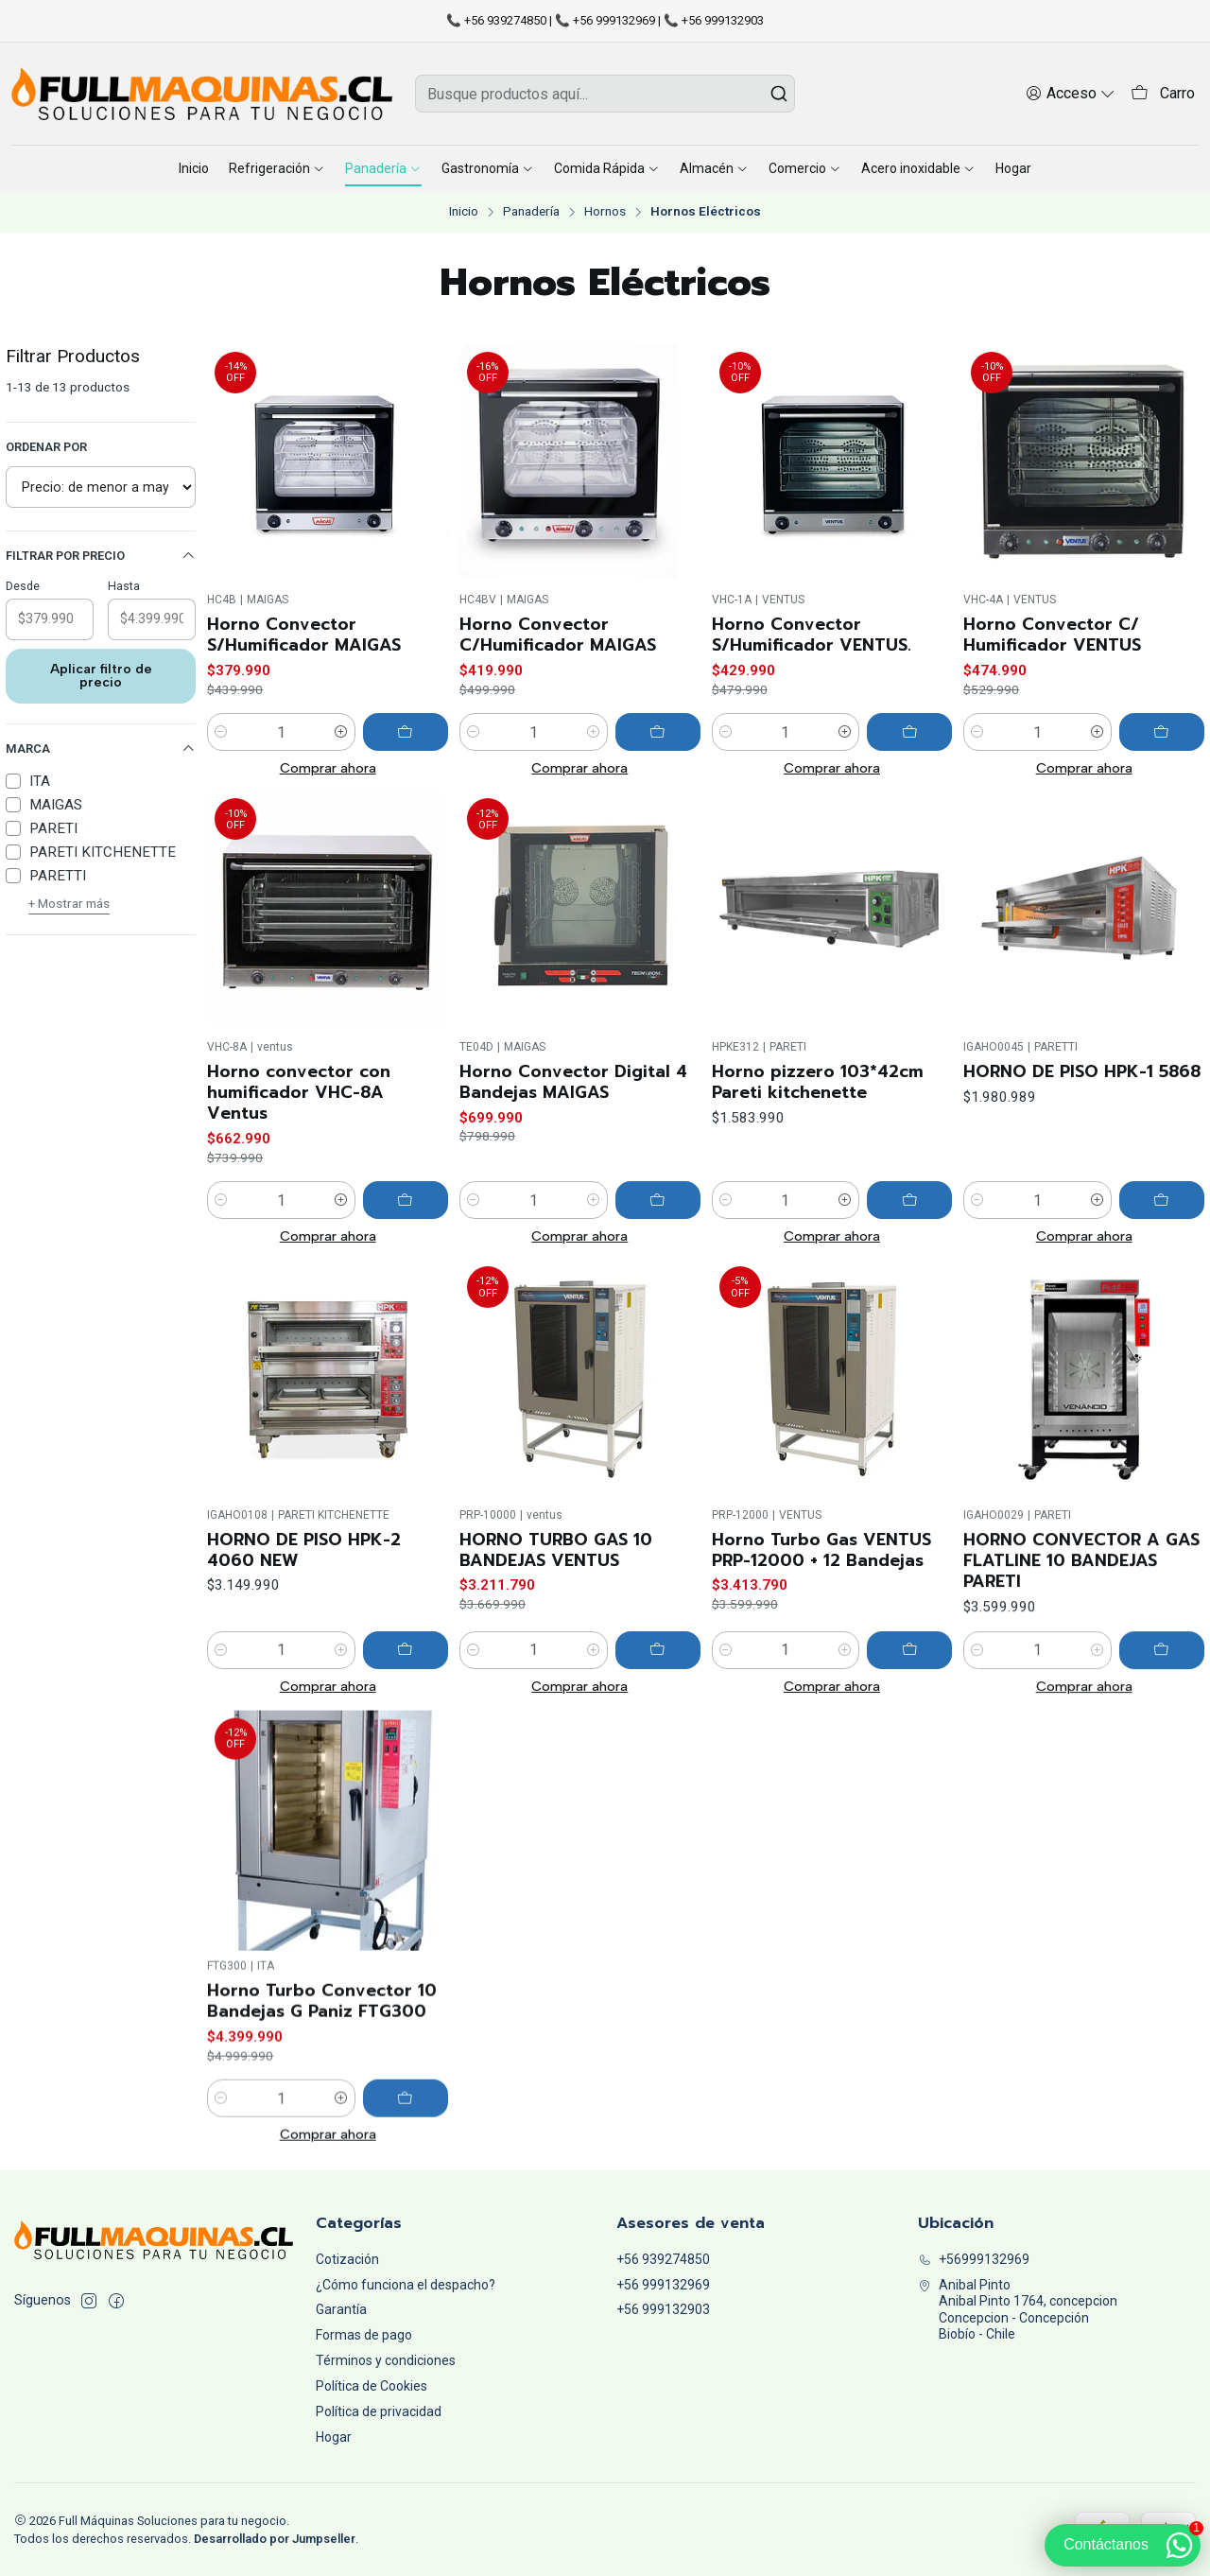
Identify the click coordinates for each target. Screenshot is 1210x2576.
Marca (101, 749)
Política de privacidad (378, 2411)
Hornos (605, 211)
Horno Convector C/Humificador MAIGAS (557, 634)
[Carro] (1163, 94)
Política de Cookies (371, 2385)
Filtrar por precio (101, 556)
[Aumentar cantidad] (341, 732)
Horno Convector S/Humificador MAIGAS (304, 634)
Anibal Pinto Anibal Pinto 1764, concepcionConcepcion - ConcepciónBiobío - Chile (1017, 2309)
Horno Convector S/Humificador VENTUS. (811, 634)
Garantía (341, 2309)
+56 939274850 (663, 2259)
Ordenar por (46, 447)
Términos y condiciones (386, 2360)
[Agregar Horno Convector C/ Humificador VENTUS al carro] (1161, 732)
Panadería (531, 211)
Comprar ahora (328, 767)
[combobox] (605, 94)
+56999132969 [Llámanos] (973, 2259)
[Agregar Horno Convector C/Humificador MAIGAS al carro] (657, 732)
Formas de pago (364, 2334)
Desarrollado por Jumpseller (274, 2539)
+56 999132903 (663, 2309)
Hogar (334, 2437)
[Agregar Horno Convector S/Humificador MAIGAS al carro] (405, 732)
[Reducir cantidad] (221, 732)
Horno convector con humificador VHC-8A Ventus (298, 1180)
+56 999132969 (663, 2284)
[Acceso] (1070, 93)
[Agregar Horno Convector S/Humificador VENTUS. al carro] (909, 732)
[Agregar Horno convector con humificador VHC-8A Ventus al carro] (405, 1288)
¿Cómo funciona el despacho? (405, 2284)
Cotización (347, 2259)
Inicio (463, 211)
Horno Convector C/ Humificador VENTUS (1052, 634)
